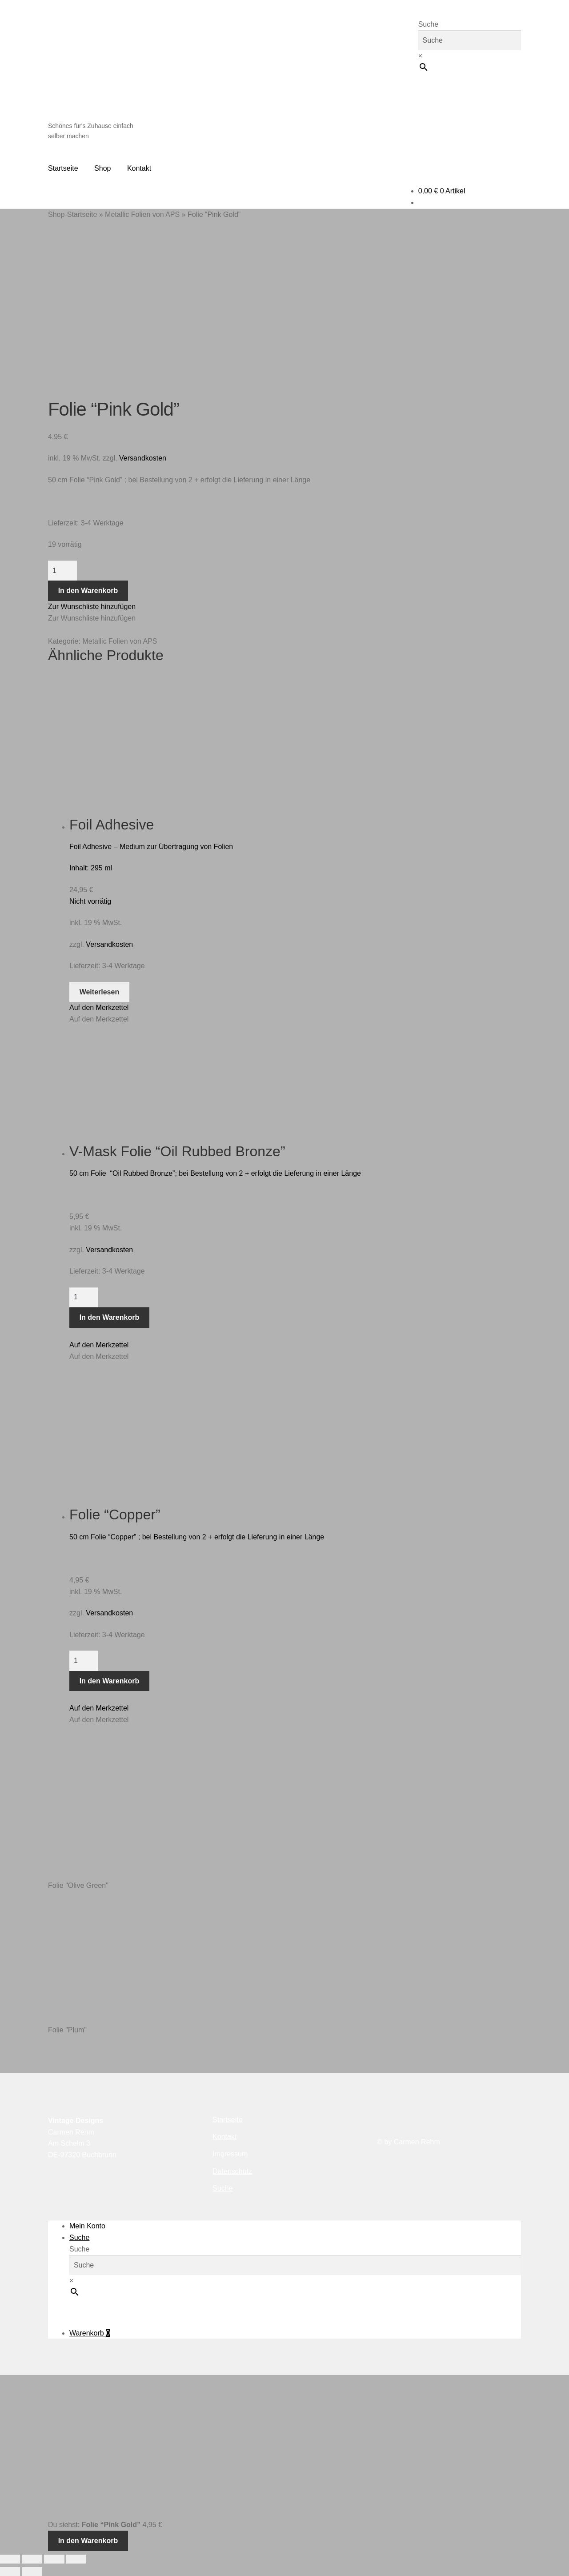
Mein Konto (87, 2226)
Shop (102, 168)
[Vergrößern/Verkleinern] (10, 2559)
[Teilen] (54, 2559)
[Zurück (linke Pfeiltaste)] (10, 2571)
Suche (428, 24)
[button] (92, 606)
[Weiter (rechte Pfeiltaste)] (32, 2571)
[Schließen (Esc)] (76, 2559)
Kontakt (139, 168)
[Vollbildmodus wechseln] (32, 2559)
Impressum (230, 2154)
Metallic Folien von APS (142, 214)
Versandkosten (142, 458)
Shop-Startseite (72, 214)
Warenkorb (89, 2333)
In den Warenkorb (88, 590)
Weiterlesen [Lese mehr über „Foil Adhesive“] (100, 992)
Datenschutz (232, 2171)
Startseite (63, 168)
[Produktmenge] (62, 571)
